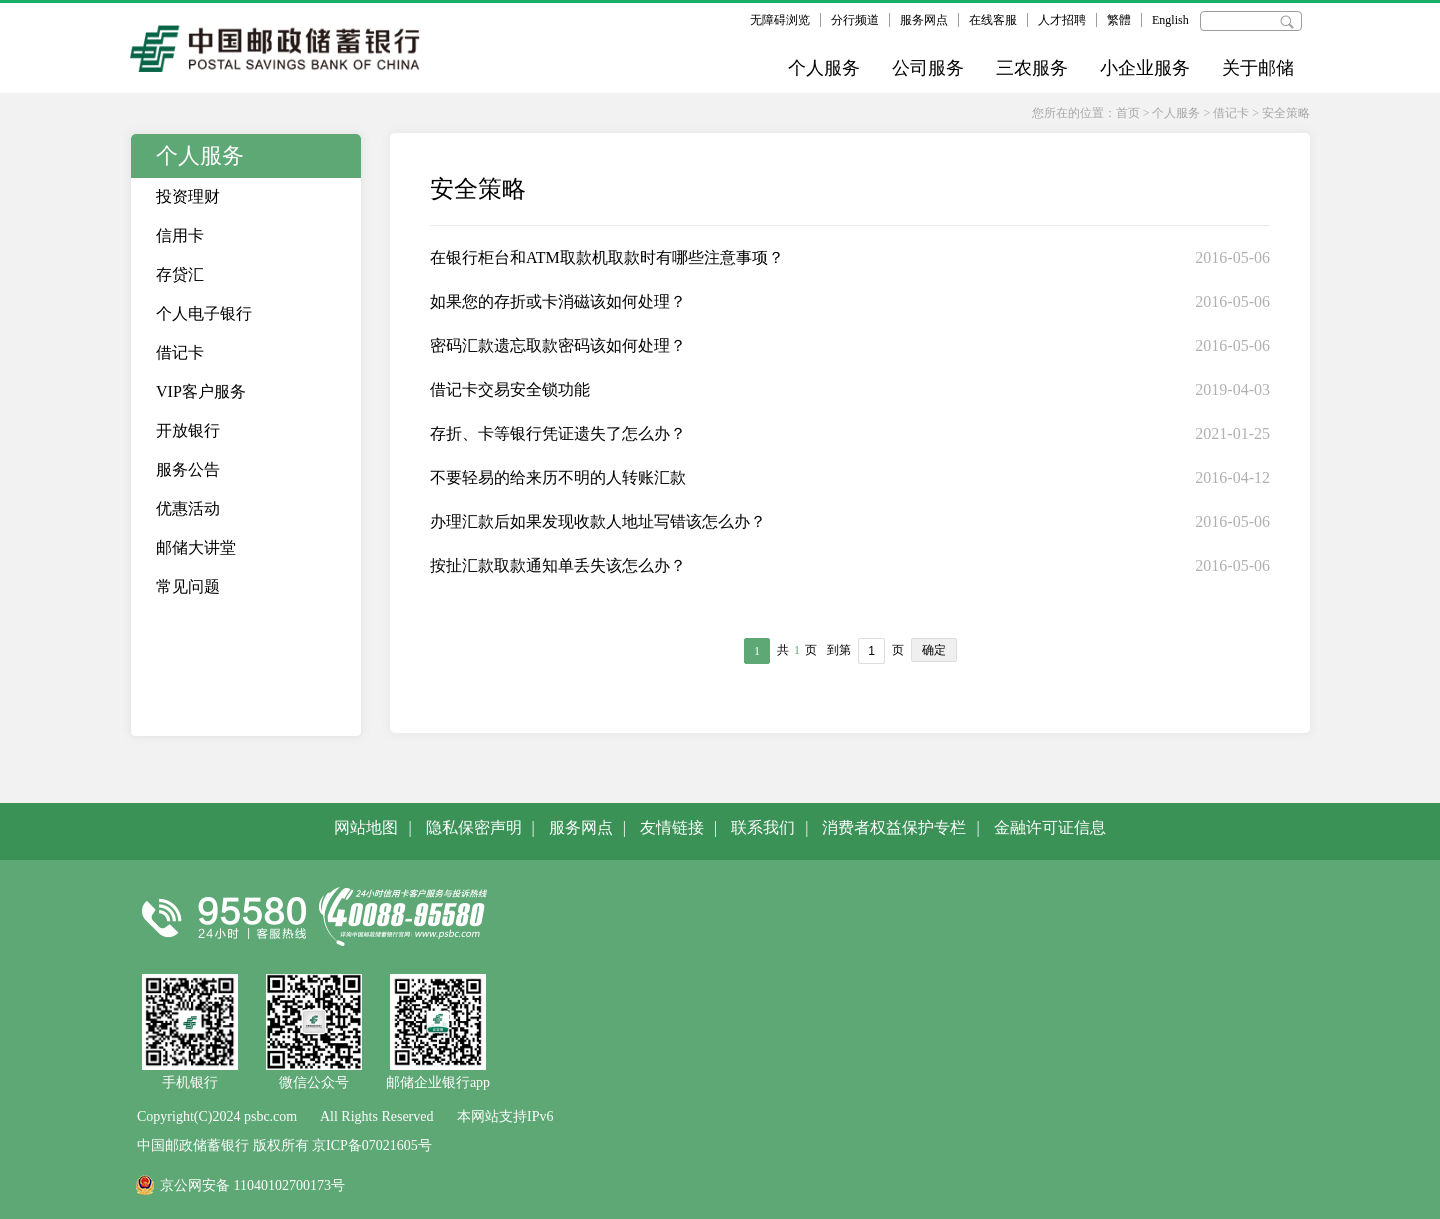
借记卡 (1231, 113)
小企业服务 (1145, 68)
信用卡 (180, 235)
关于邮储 (1258, 68)
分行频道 (855, 20)
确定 (934, 650)
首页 (1128, 113)
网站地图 (366, 827)
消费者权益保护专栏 (894, 827)
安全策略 (1286, 113)
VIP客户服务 (201, 391)
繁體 (1119, 20)
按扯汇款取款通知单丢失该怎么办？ (558, 565)
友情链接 (672, 827)
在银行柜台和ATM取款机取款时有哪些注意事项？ (607, 257)
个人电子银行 (204, 313)
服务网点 (924, 20)
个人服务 (824, 68)
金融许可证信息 (1050, 827)
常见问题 (188, 586)
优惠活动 (188, 508)
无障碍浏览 (780, 20)
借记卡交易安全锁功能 (510, 389)
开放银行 (188, 430)
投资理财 (188, 196)
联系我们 (763, 827)
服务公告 (188, 469)
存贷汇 (180, 274)
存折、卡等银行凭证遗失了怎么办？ (558, 433)
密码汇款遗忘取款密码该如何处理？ (558, 345)
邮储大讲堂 (196, 547)
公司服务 (928, 68)
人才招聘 (1062, 20)
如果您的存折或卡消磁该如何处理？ (558, 301)
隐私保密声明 (474, 827)
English (1170, 20)
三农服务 (1032, 68)
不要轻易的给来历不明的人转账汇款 (558, 477)
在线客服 (993, 20)
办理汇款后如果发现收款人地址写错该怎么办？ (598, 521)
